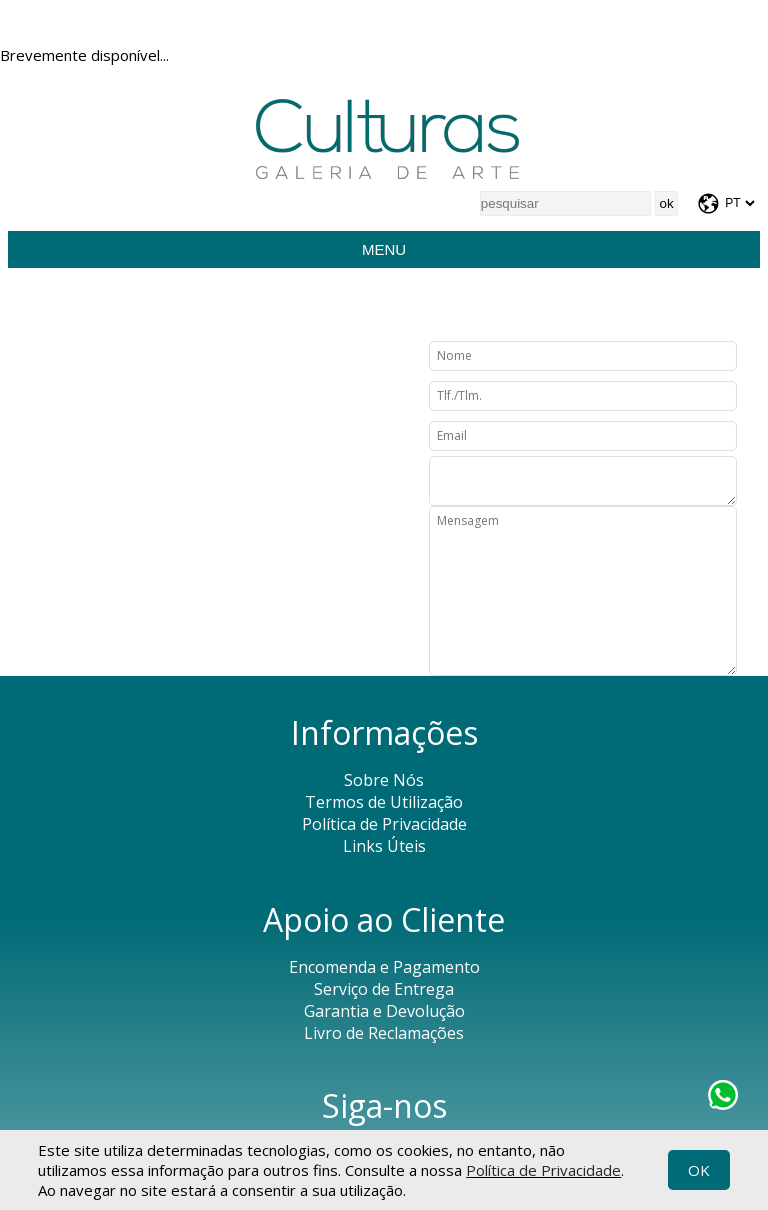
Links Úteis (384, 846)
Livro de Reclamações (384, 1033)
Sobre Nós (384, 780)
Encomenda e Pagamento (384, 967)
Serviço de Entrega (384, 989)
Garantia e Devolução (384, 1011)
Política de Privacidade (543, 1170)
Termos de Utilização (384, 802)
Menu (384, 249)
